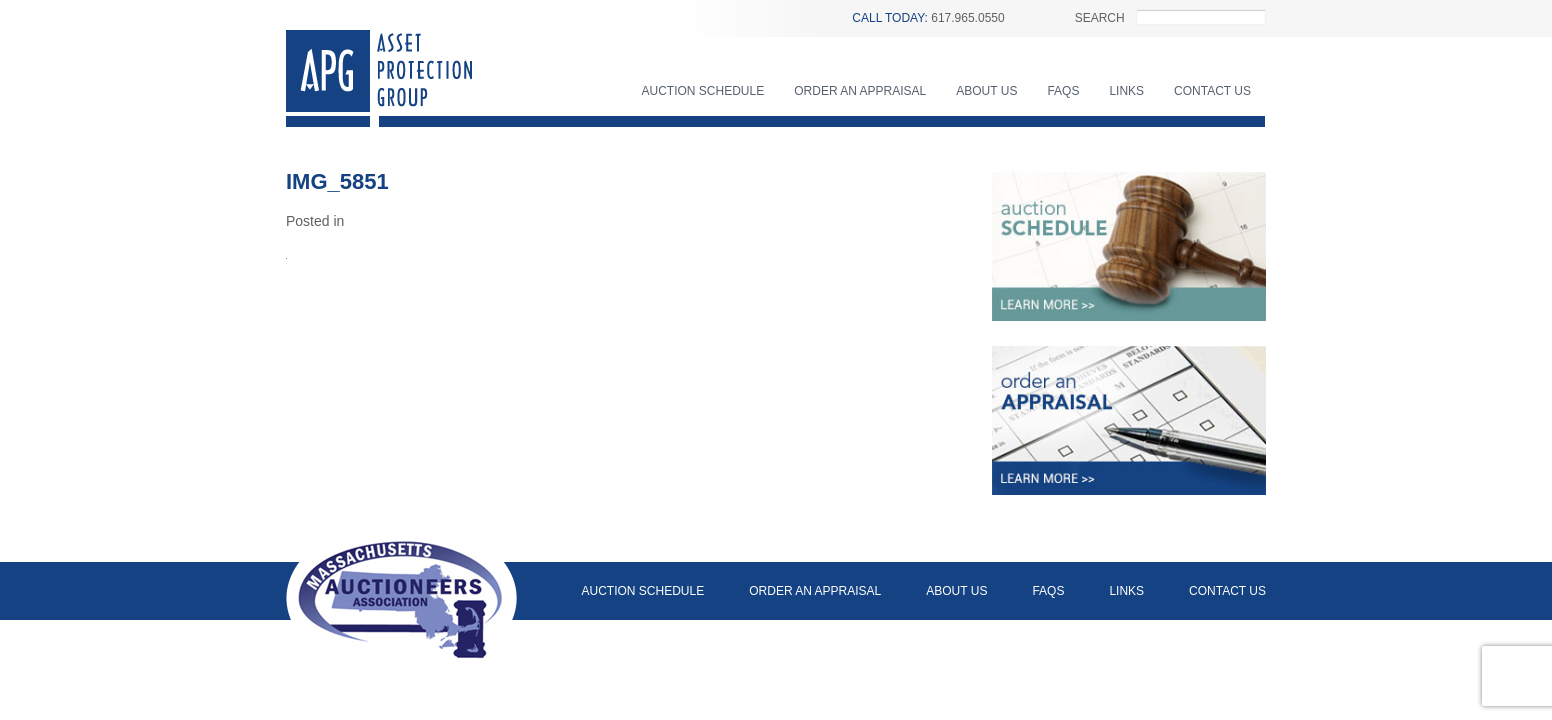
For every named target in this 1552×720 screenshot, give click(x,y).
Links (1126, 91)
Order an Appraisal (860, 91)
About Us (986, 91)
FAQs (1063, 91)
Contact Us (1212, 91)
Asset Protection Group (379, 78)
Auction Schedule (703, 91)
